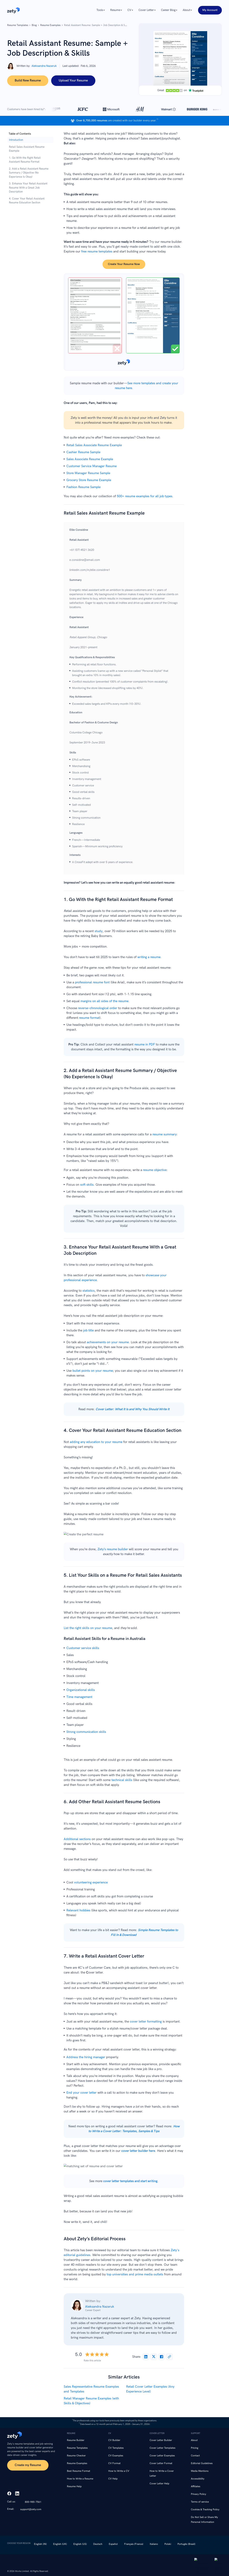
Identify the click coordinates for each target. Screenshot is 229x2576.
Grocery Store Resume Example (88, 480)
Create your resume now (124, 264)
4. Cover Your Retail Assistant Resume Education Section (27, 200)
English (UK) (60, 2544)
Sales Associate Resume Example (89, 459)
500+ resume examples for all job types (144, 496)
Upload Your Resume (73, 80)
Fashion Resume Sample (83, 487)
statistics (88, 1291)
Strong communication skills (86, 1732)
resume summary (164, 1134)
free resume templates (96, 251)
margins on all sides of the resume (104, 1001)
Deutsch (98, 2544)
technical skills (121, 1780)
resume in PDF (144, 1044)
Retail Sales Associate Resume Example (94, 445)
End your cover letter (81, 2093)
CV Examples (115, 2455)
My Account (210, 10)
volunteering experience (91, 1882)
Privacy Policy (198, 2494)
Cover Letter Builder (161, 2440)
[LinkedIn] (17, 2493)
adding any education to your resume (96, 1442)
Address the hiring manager (85, 2057)
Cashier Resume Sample (83, 452)
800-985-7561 (33, 2501)
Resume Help (74, 2486)
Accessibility (197, 2478)
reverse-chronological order (97, 1008)
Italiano (154, 2544)
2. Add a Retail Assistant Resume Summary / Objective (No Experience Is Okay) (28, 172)
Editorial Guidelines (202, 2463)
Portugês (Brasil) (186, 2544)
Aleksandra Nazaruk (99, 2306)
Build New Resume (28, 80)
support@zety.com (30, 2509)
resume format (89, 1018)
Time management (79, 1697)
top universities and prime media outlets (135, 2274)
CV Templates (116, 2447)
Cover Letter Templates (162, 2447)
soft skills (87, 1185)
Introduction (16, 139)
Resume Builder (75, 2440)
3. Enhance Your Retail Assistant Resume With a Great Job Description (28, 187)
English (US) (80, 2544)
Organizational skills (80, 1690)
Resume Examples (77, 2463)
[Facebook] (9, 2493)
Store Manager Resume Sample (88, 473)
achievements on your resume (108, 1342)
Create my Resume (28, 2465)
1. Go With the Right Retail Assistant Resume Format (25, 159)
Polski (168, 2544)
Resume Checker (76, 2455)
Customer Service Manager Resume (91, 466)
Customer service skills (82, 1648)
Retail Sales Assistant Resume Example (27, 149)
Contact (195, 2455)
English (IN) (40, 2544)
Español (113, 2544)
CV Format (114, 2463)
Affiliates (195, 2486)
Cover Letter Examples (162, 2455)
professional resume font (92, 982)
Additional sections (77, 1839)
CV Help (113, 2478)
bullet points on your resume (92, 1371)
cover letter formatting (146, 2021)
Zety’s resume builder (113, 1549)
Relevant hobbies (78, 1910)
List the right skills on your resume (88, 1628)
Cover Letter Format (161, 2463)
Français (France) (134, 2544)
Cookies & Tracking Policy (205, 2509)
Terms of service (200, 2501)
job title (88, 1330)
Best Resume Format (78, 2471)
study (99, 931)
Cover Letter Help (159, 2483)
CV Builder (114, 2440)
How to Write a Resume (80, 2478)
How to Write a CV (118, 2471)
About (194, 2440)
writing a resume (148, 957)
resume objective (155, 1170)
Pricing (194, 2447)
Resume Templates (77, 2447)
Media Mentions (199, 2471)
